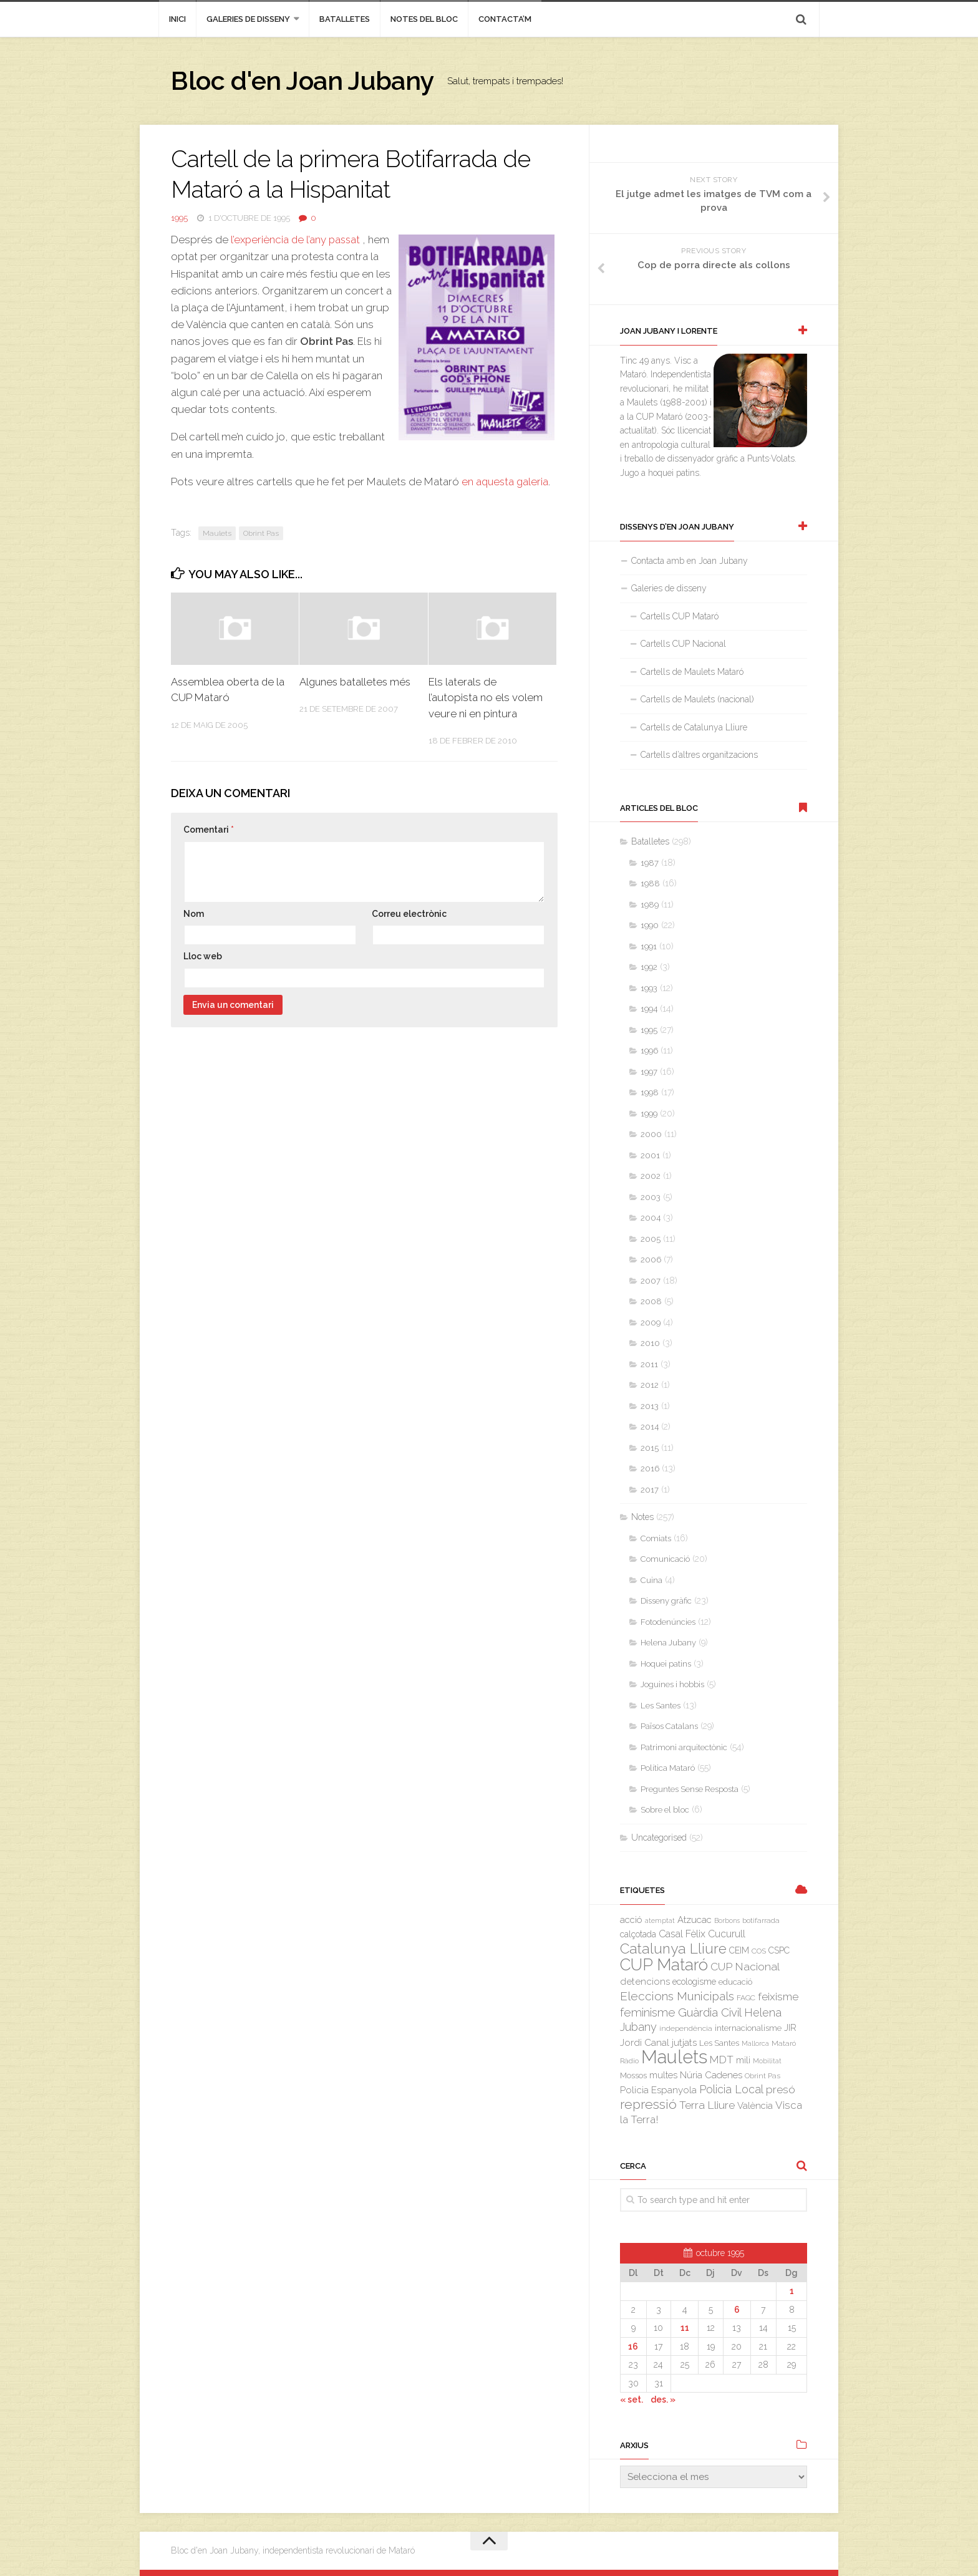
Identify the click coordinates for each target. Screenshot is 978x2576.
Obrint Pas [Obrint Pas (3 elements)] (762, 2075)
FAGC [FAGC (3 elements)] (746, 1997)
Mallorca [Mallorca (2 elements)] (755, 2043)
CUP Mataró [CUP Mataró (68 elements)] (664, 1964)
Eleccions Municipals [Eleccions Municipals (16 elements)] (677, 1996)
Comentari (208, 830)
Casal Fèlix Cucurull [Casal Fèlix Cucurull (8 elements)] (702, 1934)
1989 (650, 904)
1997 (649, 1072)
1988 (650, 883)
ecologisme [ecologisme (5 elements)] (694, 1982)
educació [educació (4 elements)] (735, 1982)
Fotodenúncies (668, 1622)
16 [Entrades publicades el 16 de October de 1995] (633, 2346)
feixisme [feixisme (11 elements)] (778, 1996)
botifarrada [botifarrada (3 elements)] (761, 1920)
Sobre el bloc (665, 1809)
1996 (649, 1050)
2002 (651, 1176)
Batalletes (344, 19)
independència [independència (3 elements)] (685, 2028)
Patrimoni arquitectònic (684, 1747)
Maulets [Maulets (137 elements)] (674, 2057)
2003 (651, 1197)
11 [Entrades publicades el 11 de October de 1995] (684, 2328)
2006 (651, 1259)
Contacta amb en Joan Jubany (689, 561)
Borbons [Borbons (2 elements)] (727, 1920)
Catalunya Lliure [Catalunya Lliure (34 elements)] (673, 1948)
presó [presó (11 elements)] (780, 2089)
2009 (651, 1322)
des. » (663, 2399)
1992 (649, 967)
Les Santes (660, 1705)
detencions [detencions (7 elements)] (645, 1981)
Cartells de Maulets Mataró (692, 672)
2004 (651, 1218)
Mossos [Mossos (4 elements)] (633, 2075)
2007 (651, 1281)
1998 (650, 1092)
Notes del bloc (424, 19)
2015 (650, 1448)
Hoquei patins (666, 1663)
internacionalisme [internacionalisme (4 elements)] (748, 2028)
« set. (631, 2399)
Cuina (651, 1580)
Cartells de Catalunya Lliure (694, 727)
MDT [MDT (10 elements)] (722, 2059)
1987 (650, 863)
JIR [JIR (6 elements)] (790, 2027)
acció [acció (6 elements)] (631, 1919)
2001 (650, 1155)
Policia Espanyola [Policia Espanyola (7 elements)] (658, 2090)
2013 (650, 1406)
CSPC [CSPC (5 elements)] (779, 1950)
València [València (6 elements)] (755, 2105)
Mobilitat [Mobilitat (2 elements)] (767, 2061)
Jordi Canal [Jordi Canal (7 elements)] (644, 2042)
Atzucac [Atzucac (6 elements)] (694, 1919)
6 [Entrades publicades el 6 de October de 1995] (737, 2310)
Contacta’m (504, 19)
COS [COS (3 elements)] (759, 1951)
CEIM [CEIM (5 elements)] (739, 1950)
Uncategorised (659, 1837)
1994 (649, 1009)
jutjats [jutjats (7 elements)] (684, 2042)
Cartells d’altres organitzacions (699, 755)
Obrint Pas (261, 533)
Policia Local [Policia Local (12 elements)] (731, 2089)
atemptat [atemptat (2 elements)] (660, 1920)
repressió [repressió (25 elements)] (648, 2104)
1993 (649, 988)
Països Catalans (669, 1726)
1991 (649, 946)
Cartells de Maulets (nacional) (697, 699)
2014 (650, 1426)
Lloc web (202, 956)
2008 (651, 1301)
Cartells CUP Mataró (680, 616)
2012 (650, 1385)
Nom (193, 914)
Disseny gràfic (666, 1600)
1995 (179, 218)
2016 (650, 1468)
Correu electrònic (409, 914)
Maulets (217, 533)
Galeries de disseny (248, 19)
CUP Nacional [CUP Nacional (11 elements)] (745, 1966)
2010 (650, 1343)
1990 (650, 925)
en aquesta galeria (506, 481)
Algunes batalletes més (356, 681)
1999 (649, 1113)
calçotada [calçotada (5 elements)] (638, 1934)
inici (177, 19)
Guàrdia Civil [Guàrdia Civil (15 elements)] (710, 2012)
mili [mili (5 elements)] (743, 2060)
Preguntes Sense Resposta (689, 1789)
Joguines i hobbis (672, 1684)
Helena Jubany (668, 1642)
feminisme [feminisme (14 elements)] (647, 2012)
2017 (650, 1489)
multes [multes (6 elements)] (663, 2075)
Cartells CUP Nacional (683, 644)
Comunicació (665, 1559)
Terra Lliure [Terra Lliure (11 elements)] (707, 2105)
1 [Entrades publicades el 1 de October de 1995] (792, 2291)
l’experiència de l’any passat (297, 239)
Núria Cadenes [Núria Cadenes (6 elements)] (711, 2075)
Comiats (656, 1538)
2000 (651, 1134)
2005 (651, 1239)
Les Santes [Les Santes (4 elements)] (719, 2043)
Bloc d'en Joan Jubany (305, 80)
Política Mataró (668, 1768)
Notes (642, 1517)
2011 (649, 1364)
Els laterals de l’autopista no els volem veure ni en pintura (485, 697)
